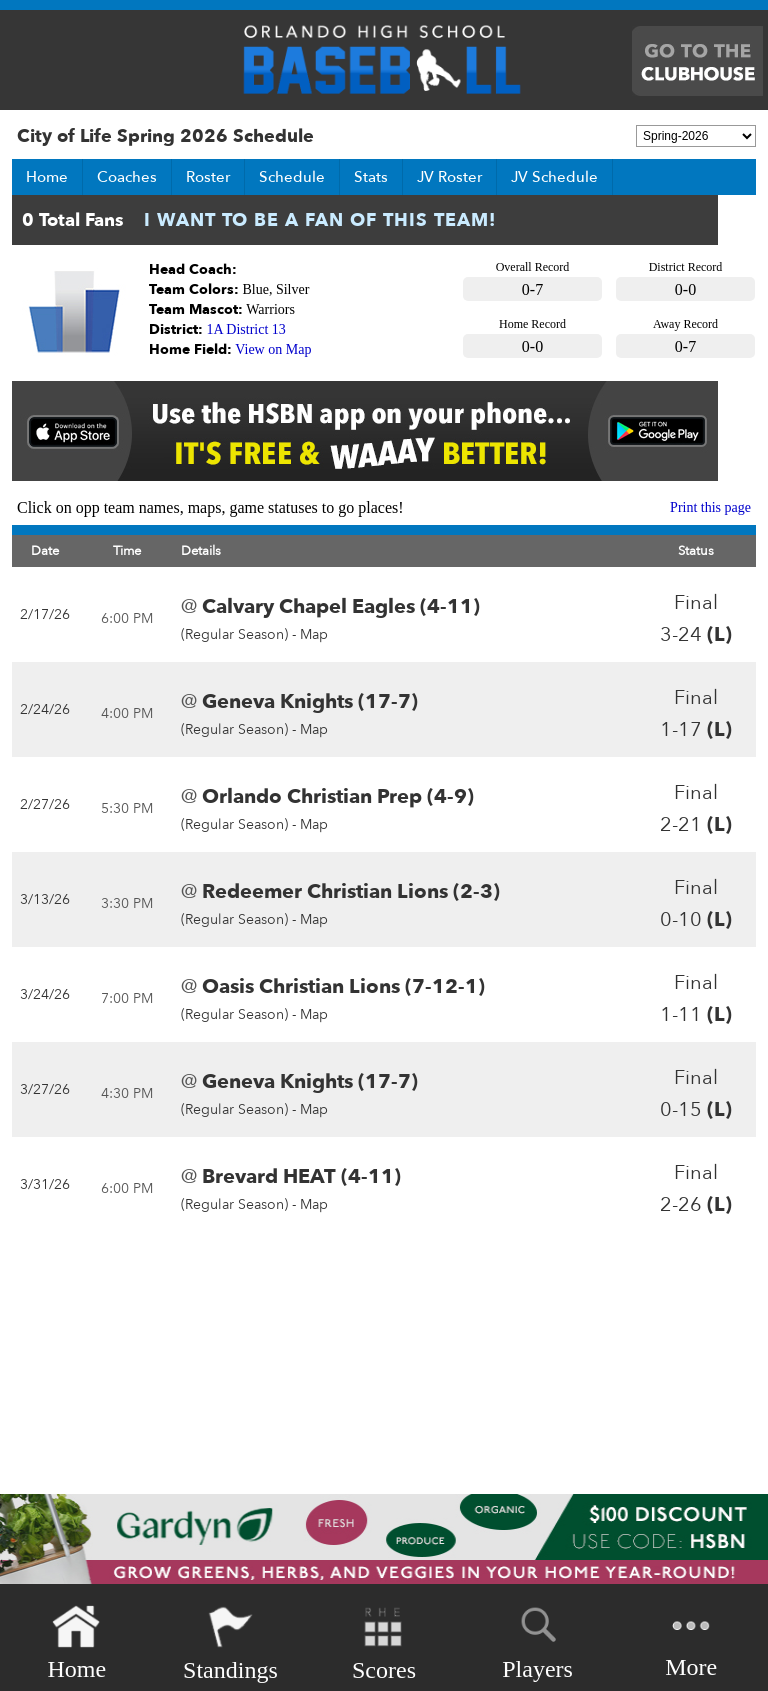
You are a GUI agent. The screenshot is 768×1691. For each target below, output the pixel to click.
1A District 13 (246, 329)
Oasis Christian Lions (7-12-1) (343, 986)
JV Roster (449, 177)
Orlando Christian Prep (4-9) (338, 796)
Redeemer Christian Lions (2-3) (351, 891)
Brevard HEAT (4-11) (301, 1176)
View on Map (273, 349)
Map (314, 634)
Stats (371, 177)
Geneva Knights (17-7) (310, 701)
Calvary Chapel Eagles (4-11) (341, 606)
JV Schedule (554, 177)
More (691, 1641)
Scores (384, 1643)
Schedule (292, 177)
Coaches (127, 177)
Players (537, 1640)
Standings (230, 1643)
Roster (208, 177)
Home (47, 177)
